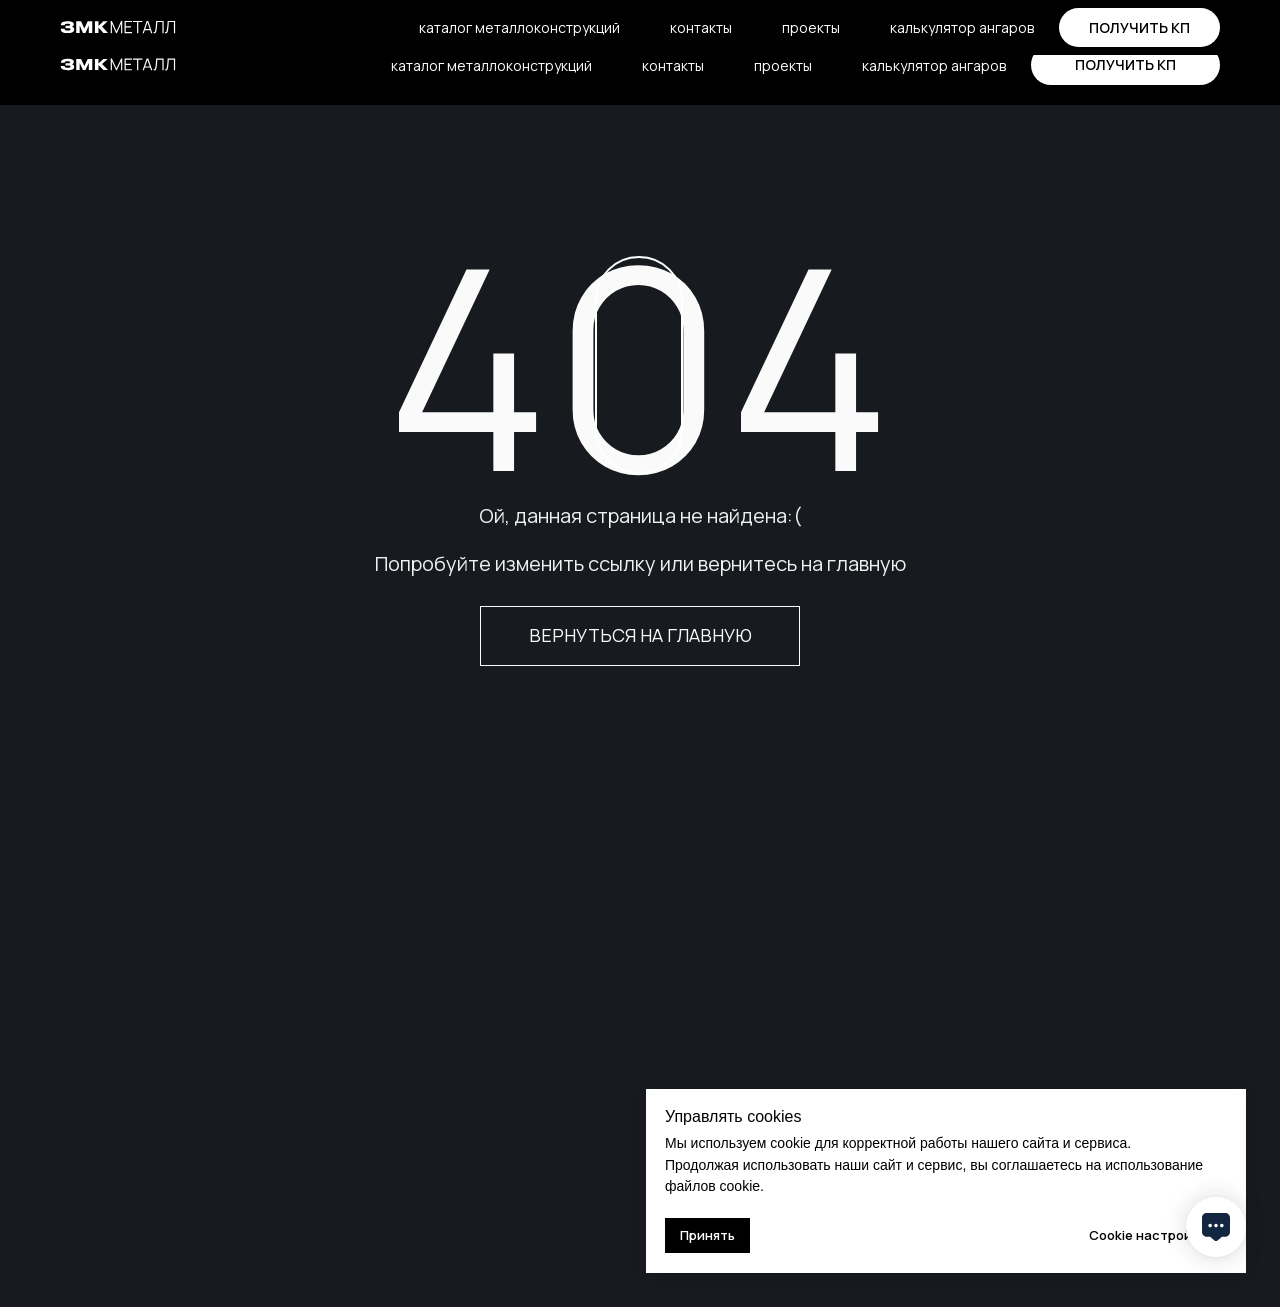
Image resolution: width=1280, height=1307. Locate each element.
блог (319, 20)
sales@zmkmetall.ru (833, 20)
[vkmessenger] (982, 20)
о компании (99, 20)
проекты (783, 65)
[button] (1125, 65)
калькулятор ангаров (934, 65)
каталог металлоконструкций (491, 65)
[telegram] (943, 20)
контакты (673, 65)
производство (220, 20)
